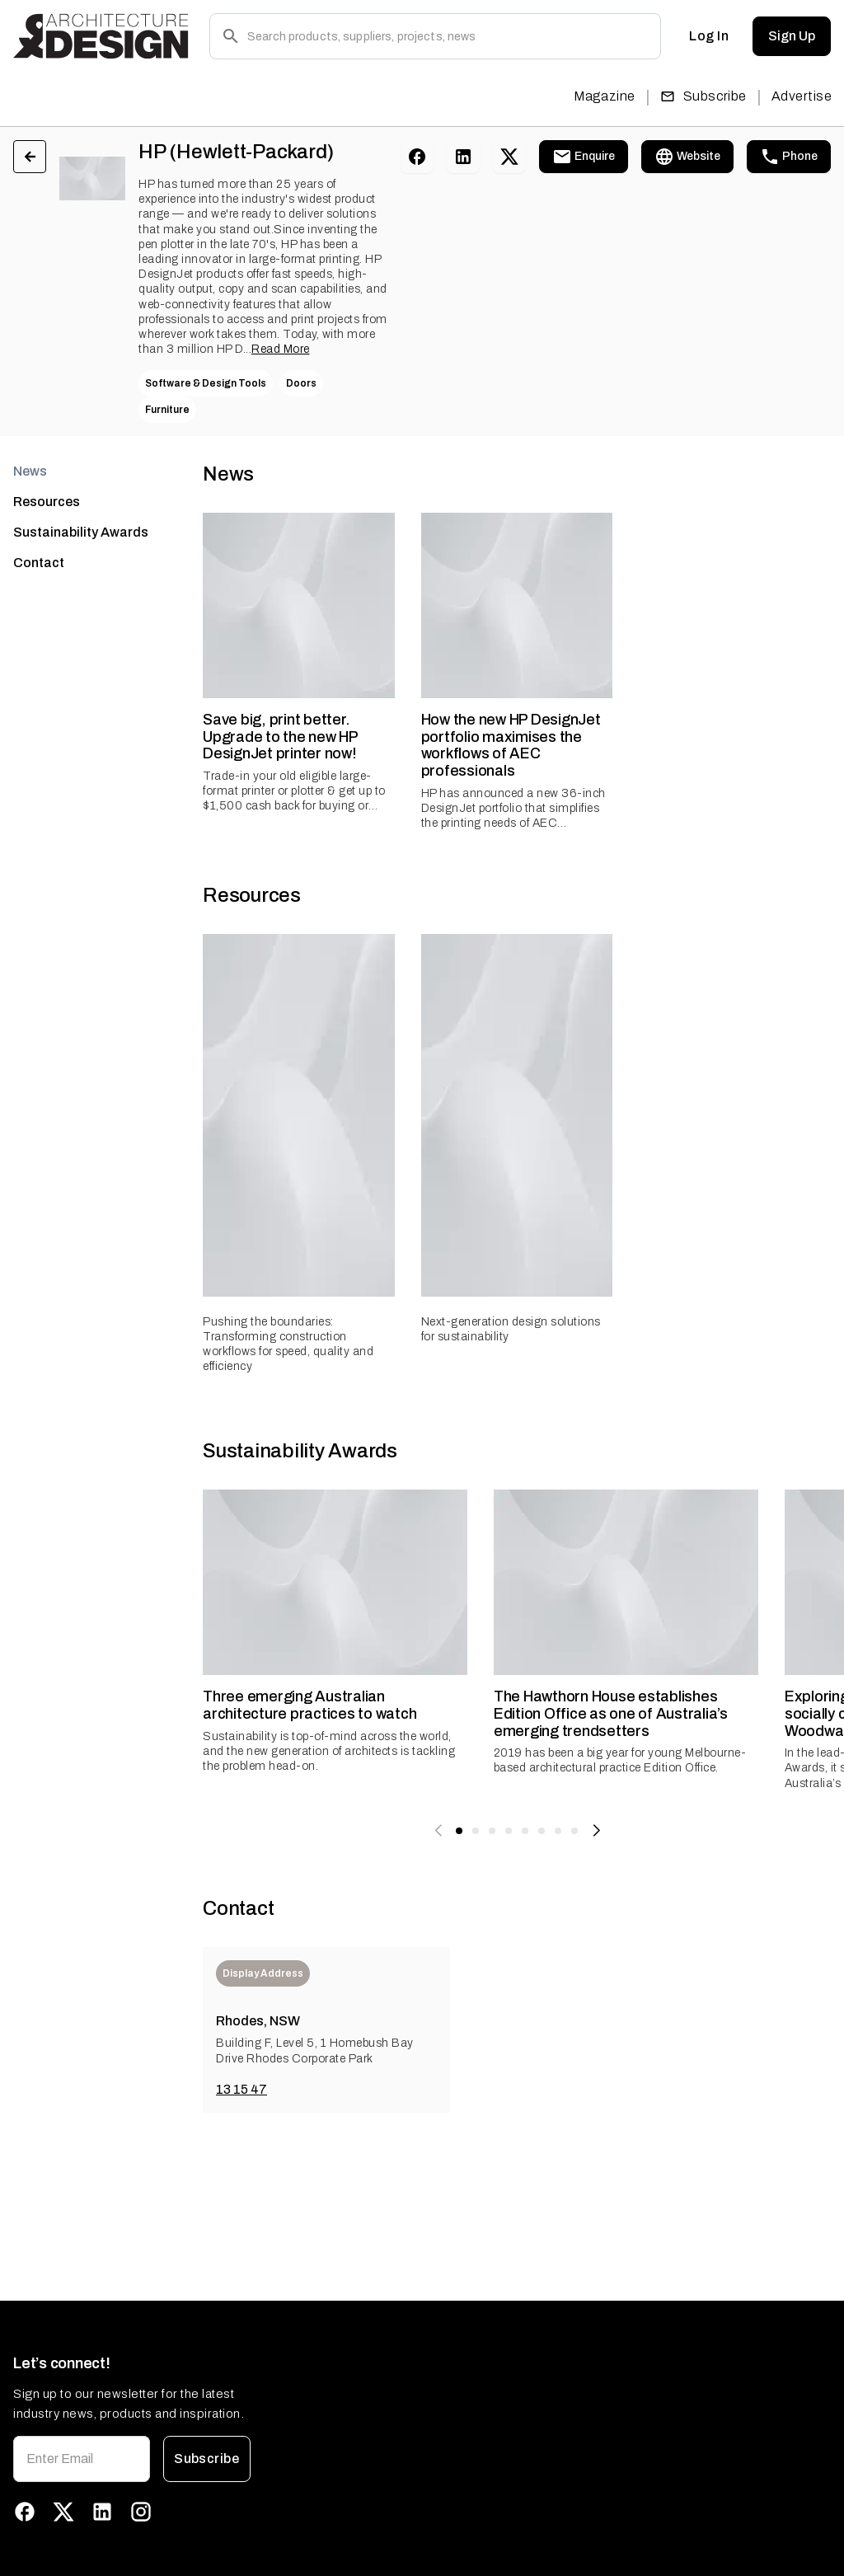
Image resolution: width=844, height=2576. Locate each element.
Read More (280, 349)
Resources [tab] (46, 502)
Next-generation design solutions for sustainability (511, 1329)
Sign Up (791, 36)
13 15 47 (241, 2089)
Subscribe (703, 96)
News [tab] (30, 471)
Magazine (604, 96)
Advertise (801, 96)
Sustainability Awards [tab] (80, 532)
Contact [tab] (38, 563)
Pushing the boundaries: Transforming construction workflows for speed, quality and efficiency (288, 1344)
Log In (708, 36)
